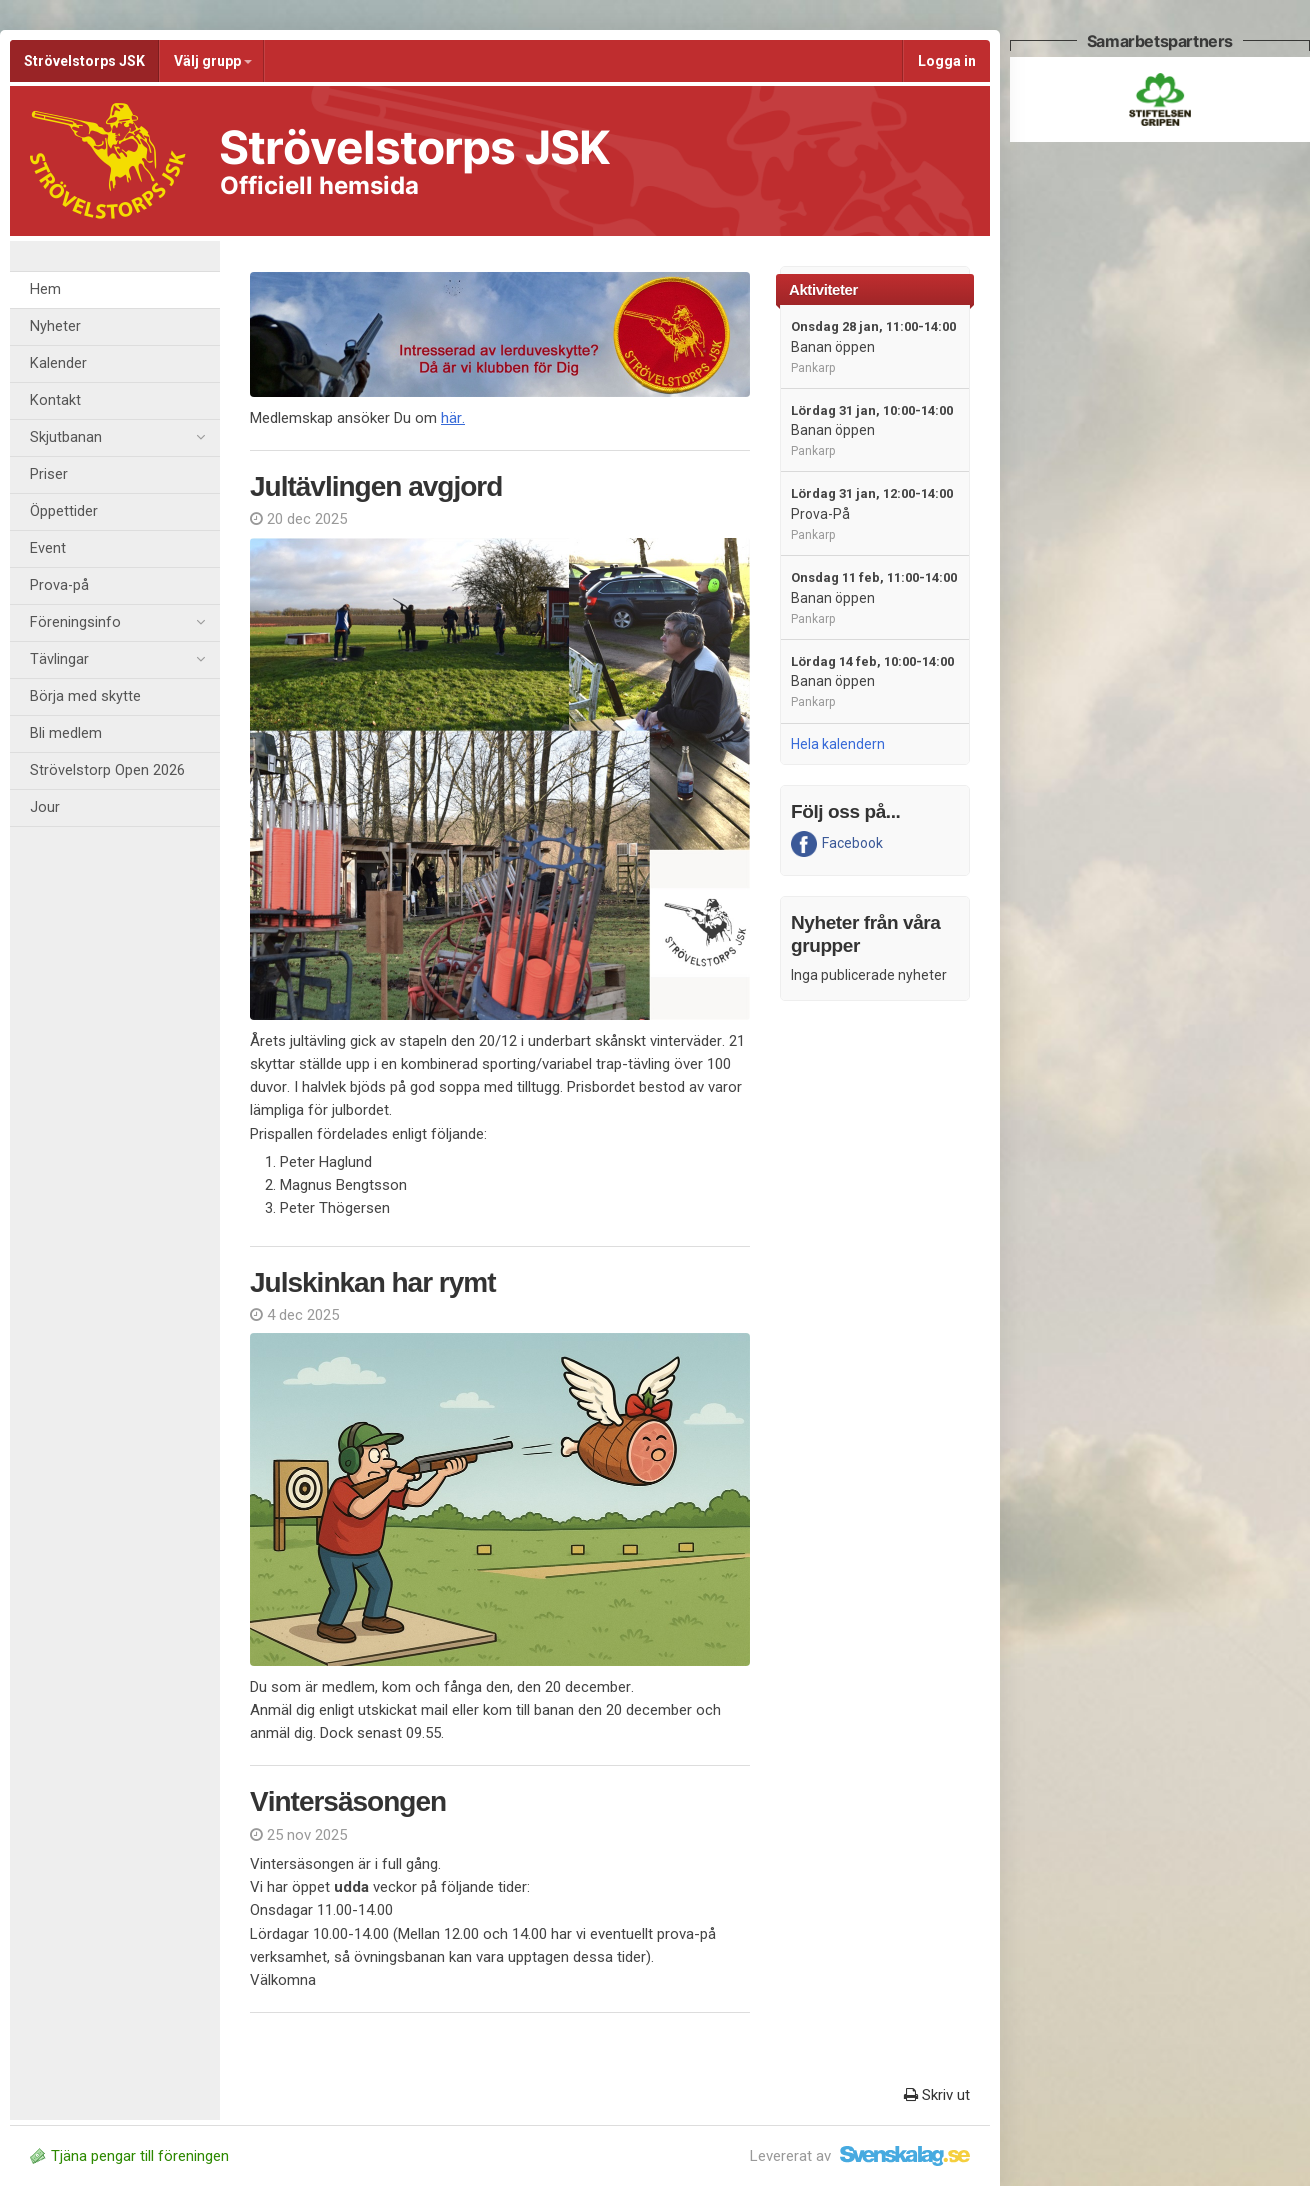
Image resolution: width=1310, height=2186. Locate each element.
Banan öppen (873, 347)
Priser (49, 474)
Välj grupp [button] (213, 61)
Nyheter (55, 326)
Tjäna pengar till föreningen (129, 2156)
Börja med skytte (85, 696)
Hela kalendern (838, 744)
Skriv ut (937, 2095)
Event (48, 548)
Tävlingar (117, 660)
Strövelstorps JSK (84, 61)
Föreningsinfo (117, 623)
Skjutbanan (117, 438)
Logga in (947, 61)
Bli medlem (66, 733)
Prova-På (872, 514)
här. (453, 418)
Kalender (58, 363)
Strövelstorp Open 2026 (107, 770)
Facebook (837, 844)
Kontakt (55, 400)
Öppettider (64, 511)
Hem (45, 289)
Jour (45, 807)
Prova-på (59, 585)
